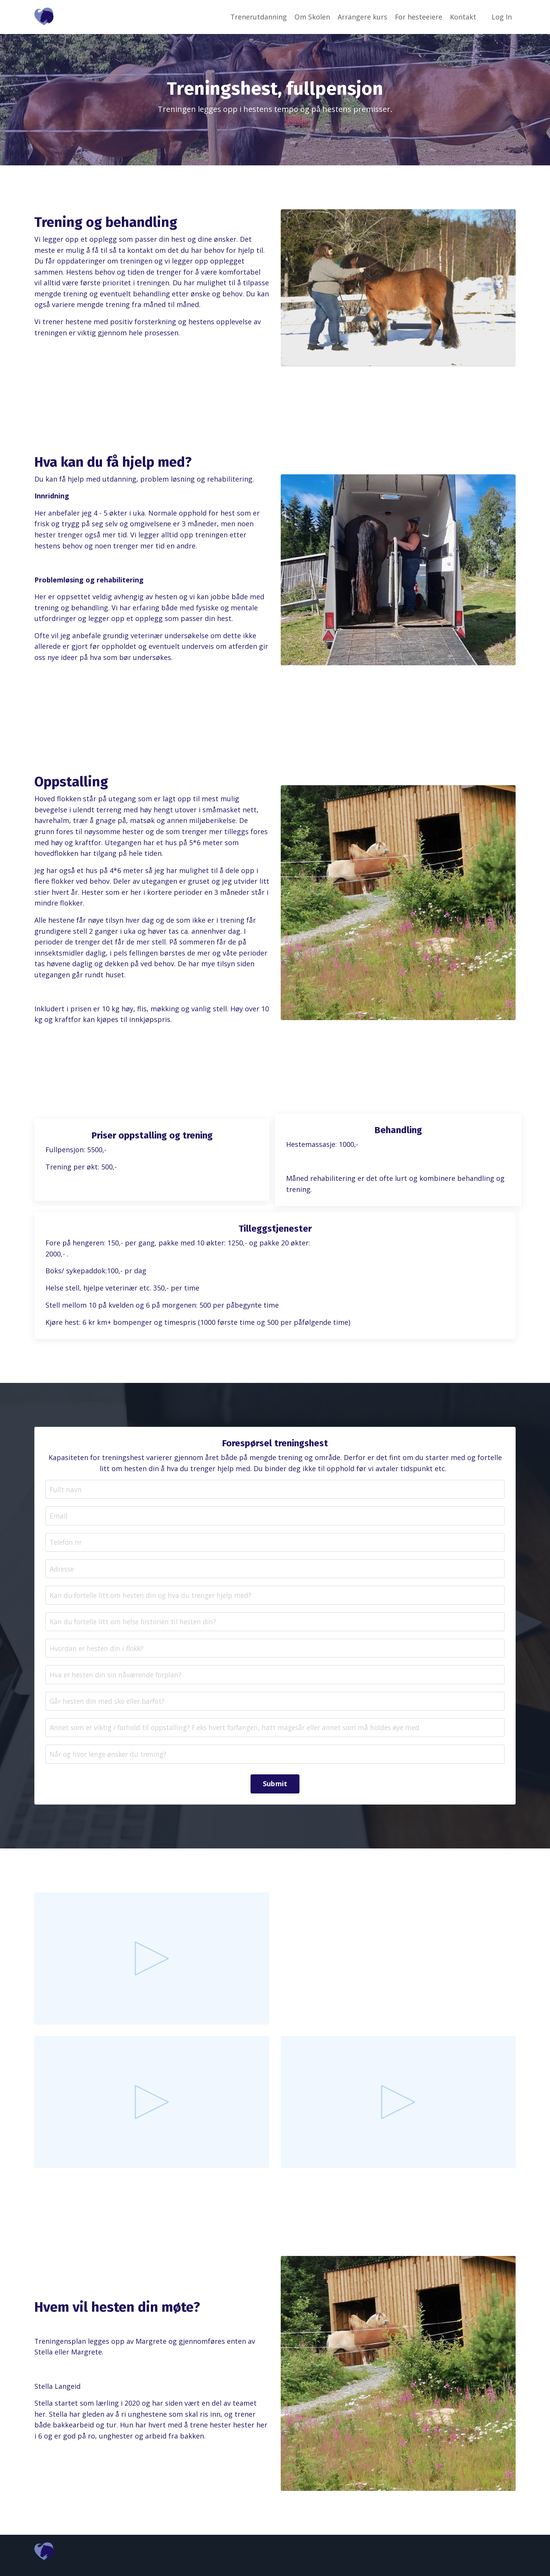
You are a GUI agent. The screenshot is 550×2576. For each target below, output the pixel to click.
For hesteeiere (418, 16)
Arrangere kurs (362, 16)
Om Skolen (312, 16)
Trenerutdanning (258, 16)
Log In (502, 16)
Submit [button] (275, 1790)
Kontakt (463, 16)
